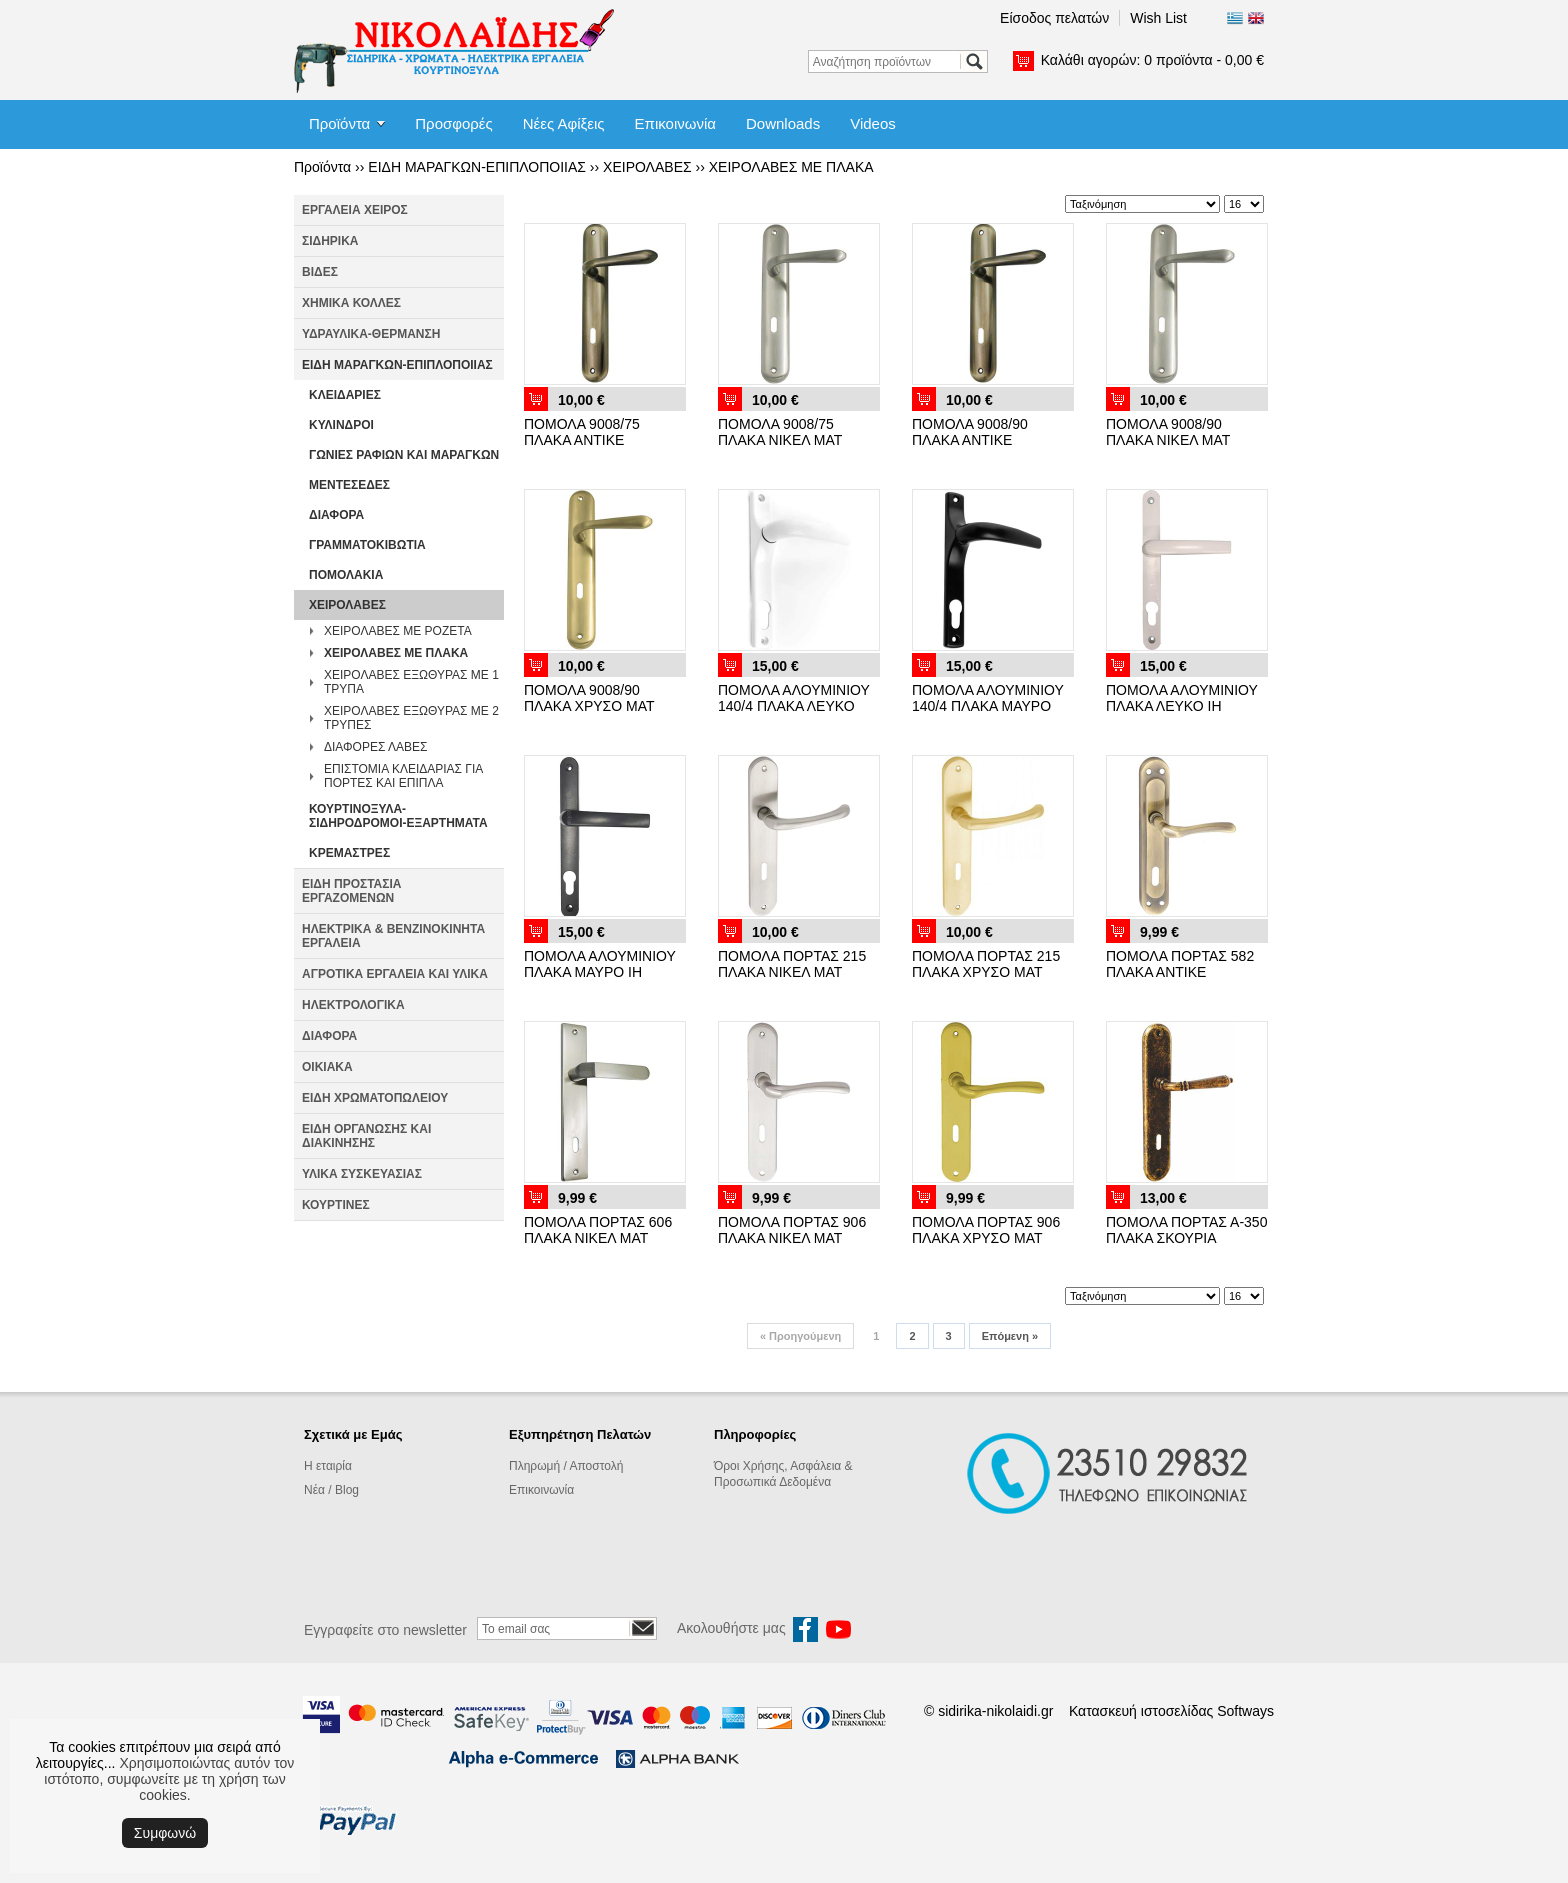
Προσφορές (453, 123)
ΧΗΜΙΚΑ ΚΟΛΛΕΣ (351, 303)
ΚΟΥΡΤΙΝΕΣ (336, 1205)
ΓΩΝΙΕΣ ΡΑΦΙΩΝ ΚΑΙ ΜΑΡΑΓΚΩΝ (404, 455)
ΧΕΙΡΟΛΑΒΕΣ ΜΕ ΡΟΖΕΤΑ (398, 631)
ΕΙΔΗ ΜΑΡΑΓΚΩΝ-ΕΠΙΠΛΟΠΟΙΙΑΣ (477, 167)
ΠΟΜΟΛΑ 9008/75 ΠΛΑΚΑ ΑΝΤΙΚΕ (582, 432)
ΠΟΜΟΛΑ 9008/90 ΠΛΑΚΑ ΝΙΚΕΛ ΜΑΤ (1168, 432)
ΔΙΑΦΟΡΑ (336, 515)
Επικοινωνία (675, 123)
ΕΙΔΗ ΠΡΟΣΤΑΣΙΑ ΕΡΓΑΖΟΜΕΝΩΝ (351, 891)
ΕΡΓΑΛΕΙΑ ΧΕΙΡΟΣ (355, 210)
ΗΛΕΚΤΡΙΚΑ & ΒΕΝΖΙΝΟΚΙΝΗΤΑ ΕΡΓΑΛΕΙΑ (393, 936)
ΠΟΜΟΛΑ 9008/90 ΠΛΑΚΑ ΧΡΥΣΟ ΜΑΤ (589, 698)
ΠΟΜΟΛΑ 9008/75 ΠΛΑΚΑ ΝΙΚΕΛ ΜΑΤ (780, 432)
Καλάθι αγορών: (1152, 60)
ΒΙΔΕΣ (320, 272)
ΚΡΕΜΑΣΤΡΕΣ (349, 853)
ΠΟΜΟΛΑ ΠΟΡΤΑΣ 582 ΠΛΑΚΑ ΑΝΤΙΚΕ (1180, 964)
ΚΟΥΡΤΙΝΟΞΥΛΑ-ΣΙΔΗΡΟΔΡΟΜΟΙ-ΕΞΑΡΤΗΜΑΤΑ (398, 816)
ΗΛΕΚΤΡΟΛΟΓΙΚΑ (353, 1005)
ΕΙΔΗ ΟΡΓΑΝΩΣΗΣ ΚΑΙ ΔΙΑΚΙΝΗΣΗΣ (366, 1136)
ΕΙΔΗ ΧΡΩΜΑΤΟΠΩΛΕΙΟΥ (375, 1098)
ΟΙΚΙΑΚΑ (327, 1067)
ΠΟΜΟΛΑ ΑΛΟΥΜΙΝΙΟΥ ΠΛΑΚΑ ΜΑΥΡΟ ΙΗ (600, 964)
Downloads (783, 123)
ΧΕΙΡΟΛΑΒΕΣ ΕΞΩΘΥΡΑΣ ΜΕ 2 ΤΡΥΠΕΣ (411, 718)
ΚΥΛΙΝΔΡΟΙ (341, 425)
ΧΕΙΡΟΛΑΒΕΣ (647, 167)
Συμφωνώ (165, 1833)
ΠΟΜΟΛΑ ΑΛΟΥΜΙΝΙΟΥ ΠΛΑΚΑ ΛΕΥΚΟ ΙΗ (1182, 698)
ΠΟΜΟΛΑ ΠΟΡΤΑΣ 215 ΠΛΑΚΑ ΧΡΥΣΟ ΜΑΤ (986, 964)
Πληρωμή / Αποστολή (566, 1466)
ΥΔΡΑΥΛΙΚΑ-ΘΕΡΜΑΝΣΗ (371, 334)
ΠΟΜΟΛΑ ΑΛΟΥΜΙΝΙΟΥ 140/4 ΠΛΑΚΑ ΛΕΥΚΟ (794, 698)
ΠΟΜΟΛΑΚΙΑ (346, 575)
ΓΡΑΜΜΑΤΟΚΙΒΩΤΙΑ (367, 545)
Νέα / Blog (331, 1490)
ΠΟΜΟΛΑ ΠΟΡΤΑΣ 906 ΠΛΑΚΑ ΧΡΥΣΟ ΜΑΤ (986, 1230)
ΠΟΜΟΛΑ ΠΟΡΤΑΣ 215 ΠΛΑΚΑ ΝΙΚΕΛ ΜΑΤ (792, 964)
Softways (1245, 1711)
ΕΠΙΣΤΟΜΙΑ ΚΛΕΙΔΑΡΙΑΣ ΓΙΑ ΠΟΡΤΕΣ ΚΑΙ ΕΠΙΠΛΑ (403, 776)
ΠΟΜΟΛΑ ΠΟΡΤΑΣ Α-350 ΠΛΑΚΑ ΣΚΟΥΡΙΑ (1186, 1230)
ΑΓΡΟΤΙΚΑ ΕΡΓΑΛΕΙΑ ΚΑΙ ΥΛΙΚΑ (395, 974)
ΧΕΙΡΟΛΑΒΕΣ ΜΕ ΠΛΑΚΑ (791, 167)
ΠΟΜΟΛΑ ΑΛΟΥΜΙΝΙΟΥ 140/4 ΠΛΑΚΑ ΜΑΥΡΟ (988, 698)
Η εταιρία (328, 1466)
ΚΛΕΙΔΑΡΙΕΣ (345, 395)
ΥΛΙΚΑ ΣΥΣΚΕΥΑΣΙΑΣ (362, 1174)
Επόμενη (1010, 1336)
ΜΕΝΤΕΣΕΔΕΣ (349, 485)
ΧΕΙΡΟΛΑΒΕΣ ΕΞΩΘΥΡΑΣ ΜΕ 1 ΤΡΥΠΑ (411, 682)
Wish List (1158, 18)
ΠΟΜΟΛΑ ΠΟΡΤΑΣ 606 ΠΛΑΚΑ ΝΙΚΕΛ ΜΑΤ (598, 1230)
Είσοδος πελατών (1054, 18)
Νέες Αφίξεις (564, 123)
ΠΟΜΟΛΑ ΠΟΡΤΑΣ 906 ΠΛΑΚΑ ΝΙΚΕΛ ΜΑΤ (792, 1230)
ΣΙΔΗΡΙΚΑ (330, 241)
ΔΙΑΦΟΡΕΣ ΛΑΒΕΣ (375, 747)
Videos (873, 123)
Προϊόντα (339, 123)
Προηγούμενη (800, 1336)
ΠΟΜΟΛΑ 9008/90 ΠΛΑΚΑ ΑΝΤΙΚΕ (970, 432)
